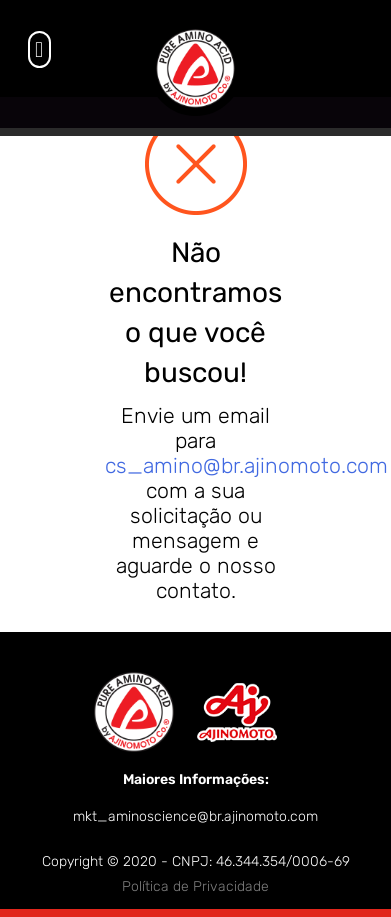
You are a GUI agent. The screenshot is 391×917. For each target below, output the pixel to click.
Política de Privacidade (195, 886)
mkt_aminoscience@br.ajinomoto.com (195, 816)
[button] (39, 49)
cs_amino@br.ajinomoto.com (246, 465)
